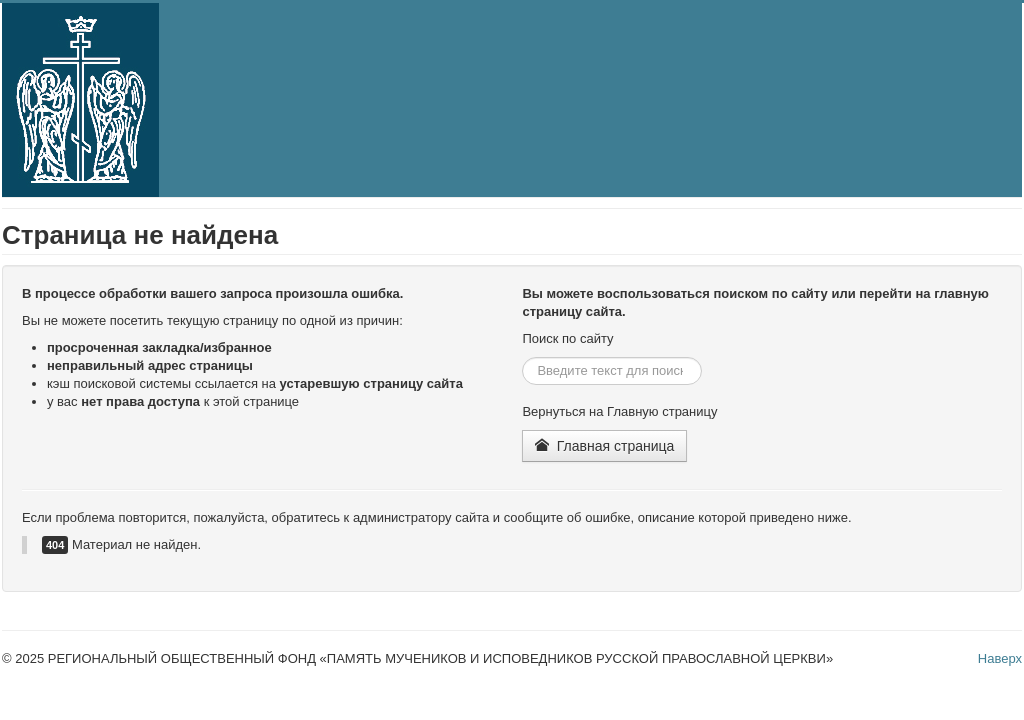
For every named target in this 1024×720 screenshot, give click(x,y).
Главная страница (604, 446)
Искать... (522, 357)
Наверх (1000, 658)
